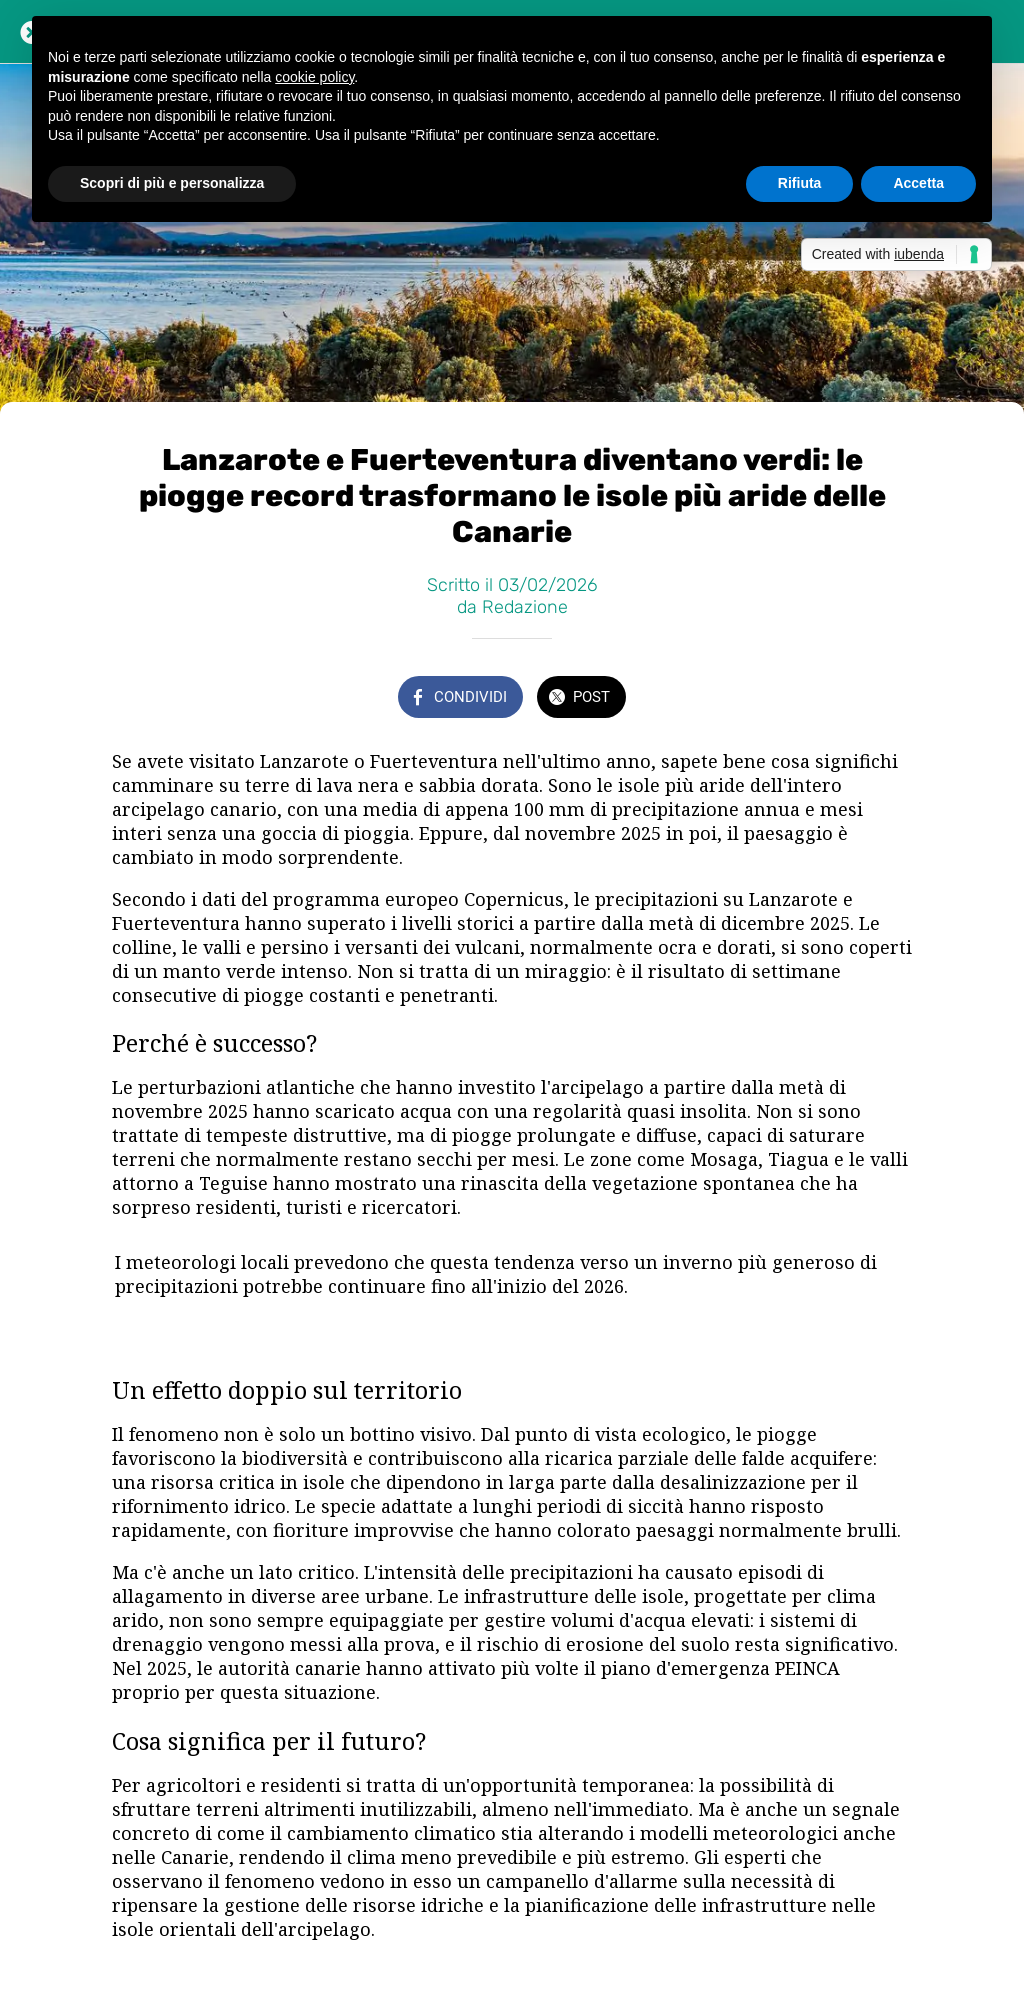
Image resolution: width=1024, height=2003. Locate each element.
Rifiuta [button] (800, 183)
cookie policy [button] (314, 77)
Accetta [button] (918, 183)
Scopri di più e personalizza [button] (172, 183)
